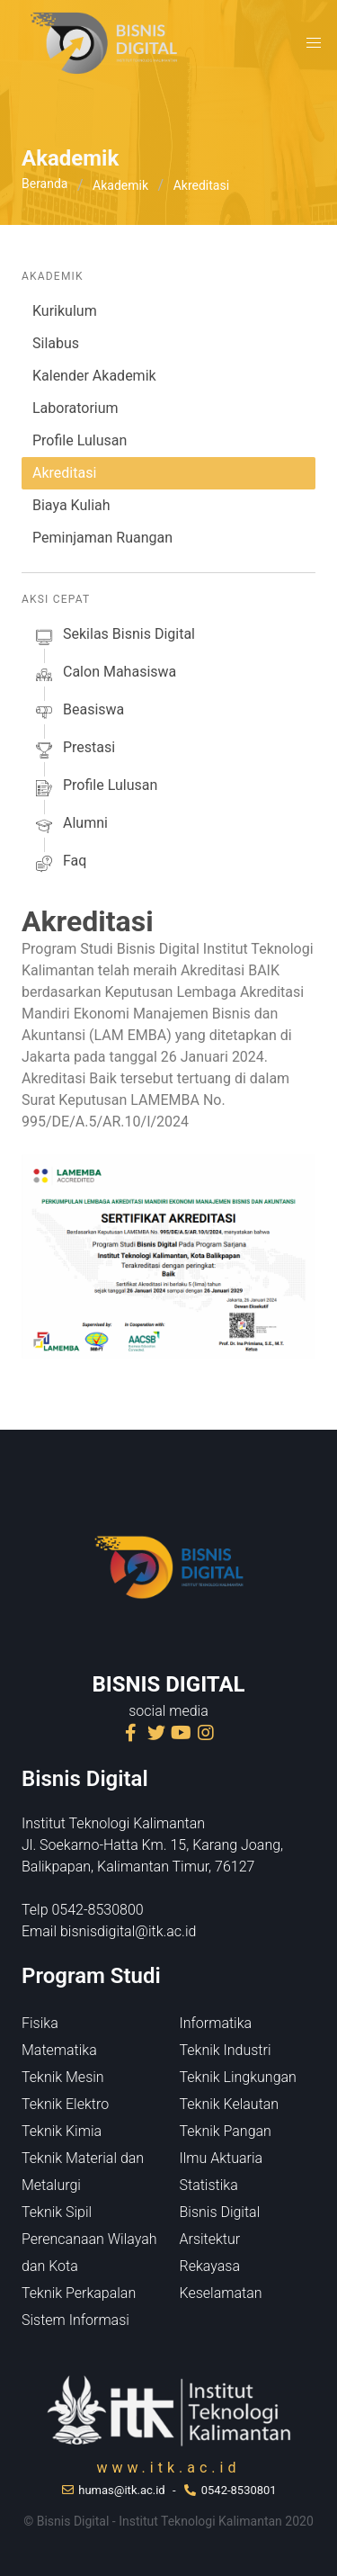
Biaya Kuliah (71, 505)
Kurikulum (64, 310)
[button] (313, 43)
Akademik (120, 185)
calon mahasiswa (104, 675)
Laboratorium (75, 408)
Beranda (44, 183)
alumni (70, 826)
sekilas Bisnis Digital (113, 637)
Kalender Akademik (94, 375)
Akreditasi (64, 472)
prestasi (73, 750)
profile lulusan (94, 788)
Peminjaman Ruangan (102, 537)
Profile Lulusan (79, 440)
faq (59, 863)
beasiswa (78, 712)
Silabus (55, 343)
